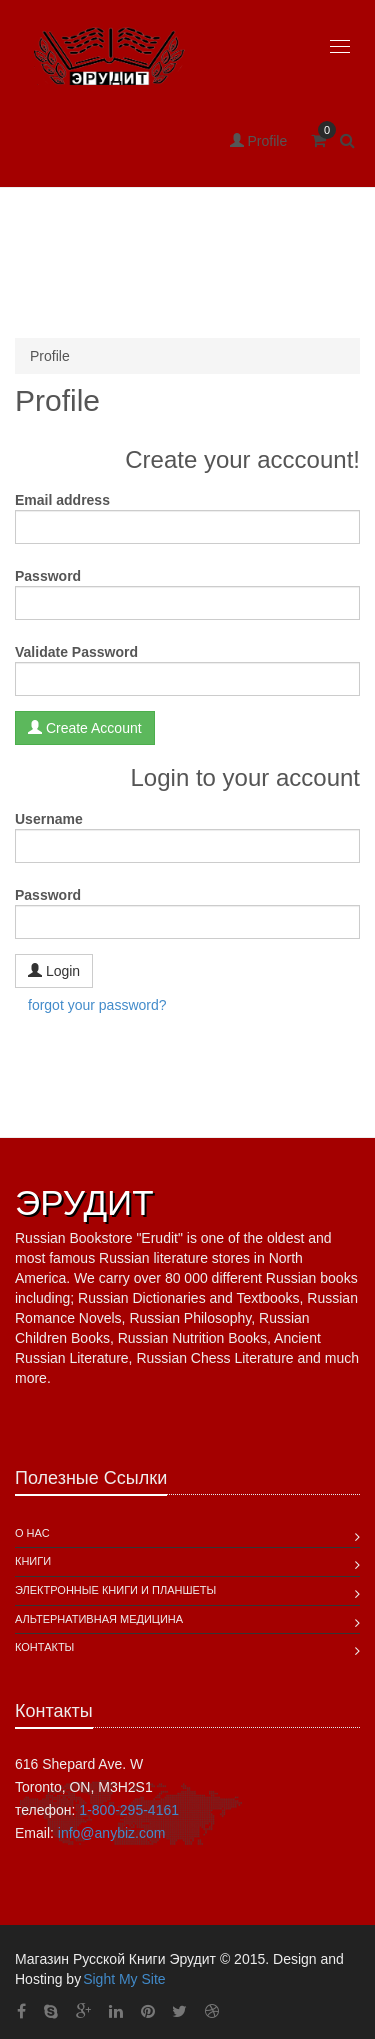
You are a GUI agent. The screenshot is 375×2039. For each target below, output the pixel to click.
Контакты (44, 1647)
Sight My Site (124, 1979)
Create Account (85, 727)
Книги (33, 1561)
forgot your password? (97, 1005)
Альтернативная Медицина (99, 1619)
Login (54, 970)
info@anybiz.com (112, 1833)
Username (49, 819)
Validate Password (76, 652)
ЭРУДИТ (84, 1202)
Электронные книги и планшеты (115, 1590)
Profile (259, 141)
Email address (62, 500)
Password (48, 576)
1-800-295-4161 (129, 1810)
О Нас (32, 1533)
